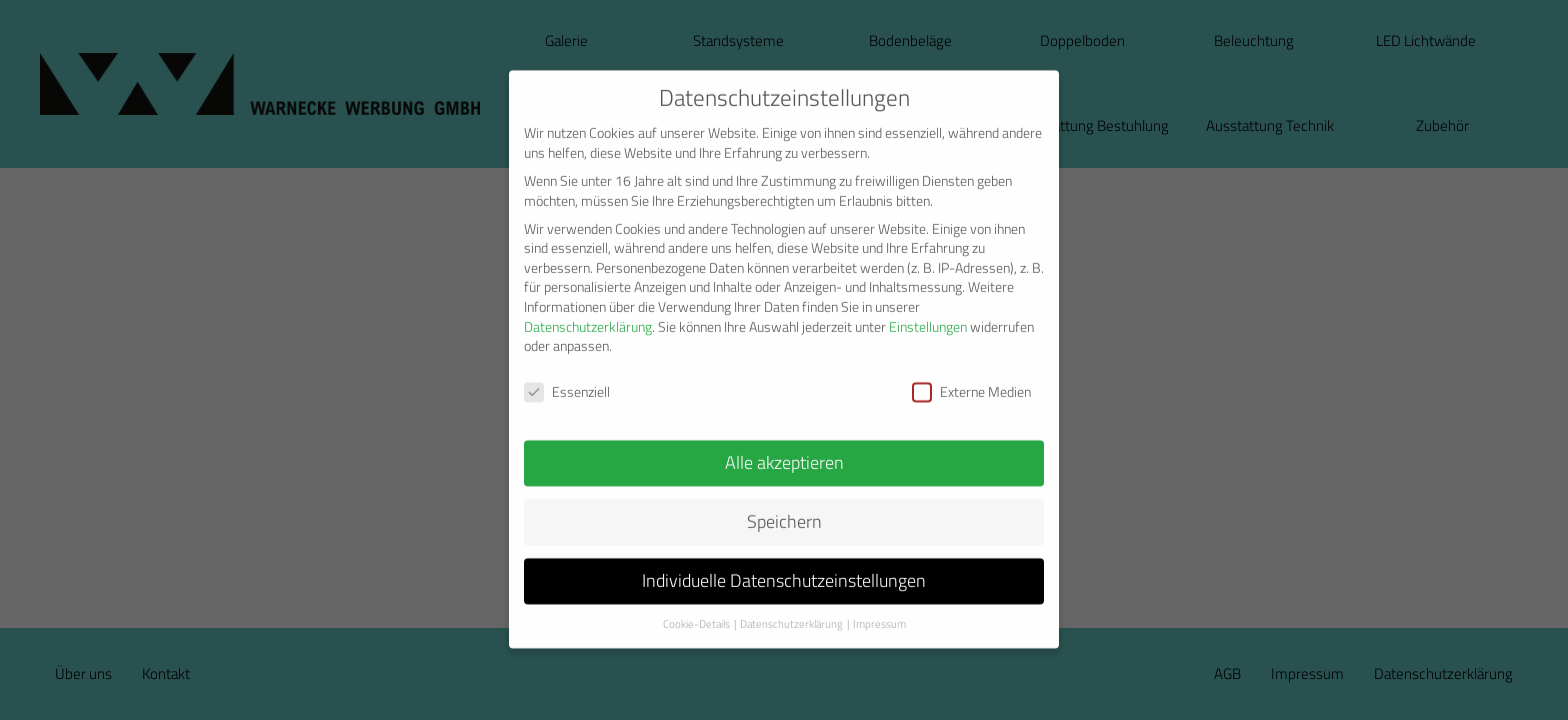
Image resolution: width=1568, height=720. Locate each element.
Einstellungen (928, 311)
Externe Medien (971, 375)
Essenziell (567, 375)
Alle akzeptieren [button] (784, 446)
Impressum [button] (879, 608)
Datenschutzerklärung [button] (791, 608)
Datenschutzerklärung (588, 311)
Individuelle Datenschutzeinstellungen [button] (784, 564)
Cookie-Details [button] (696, 608)
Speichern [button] (784, 505)
